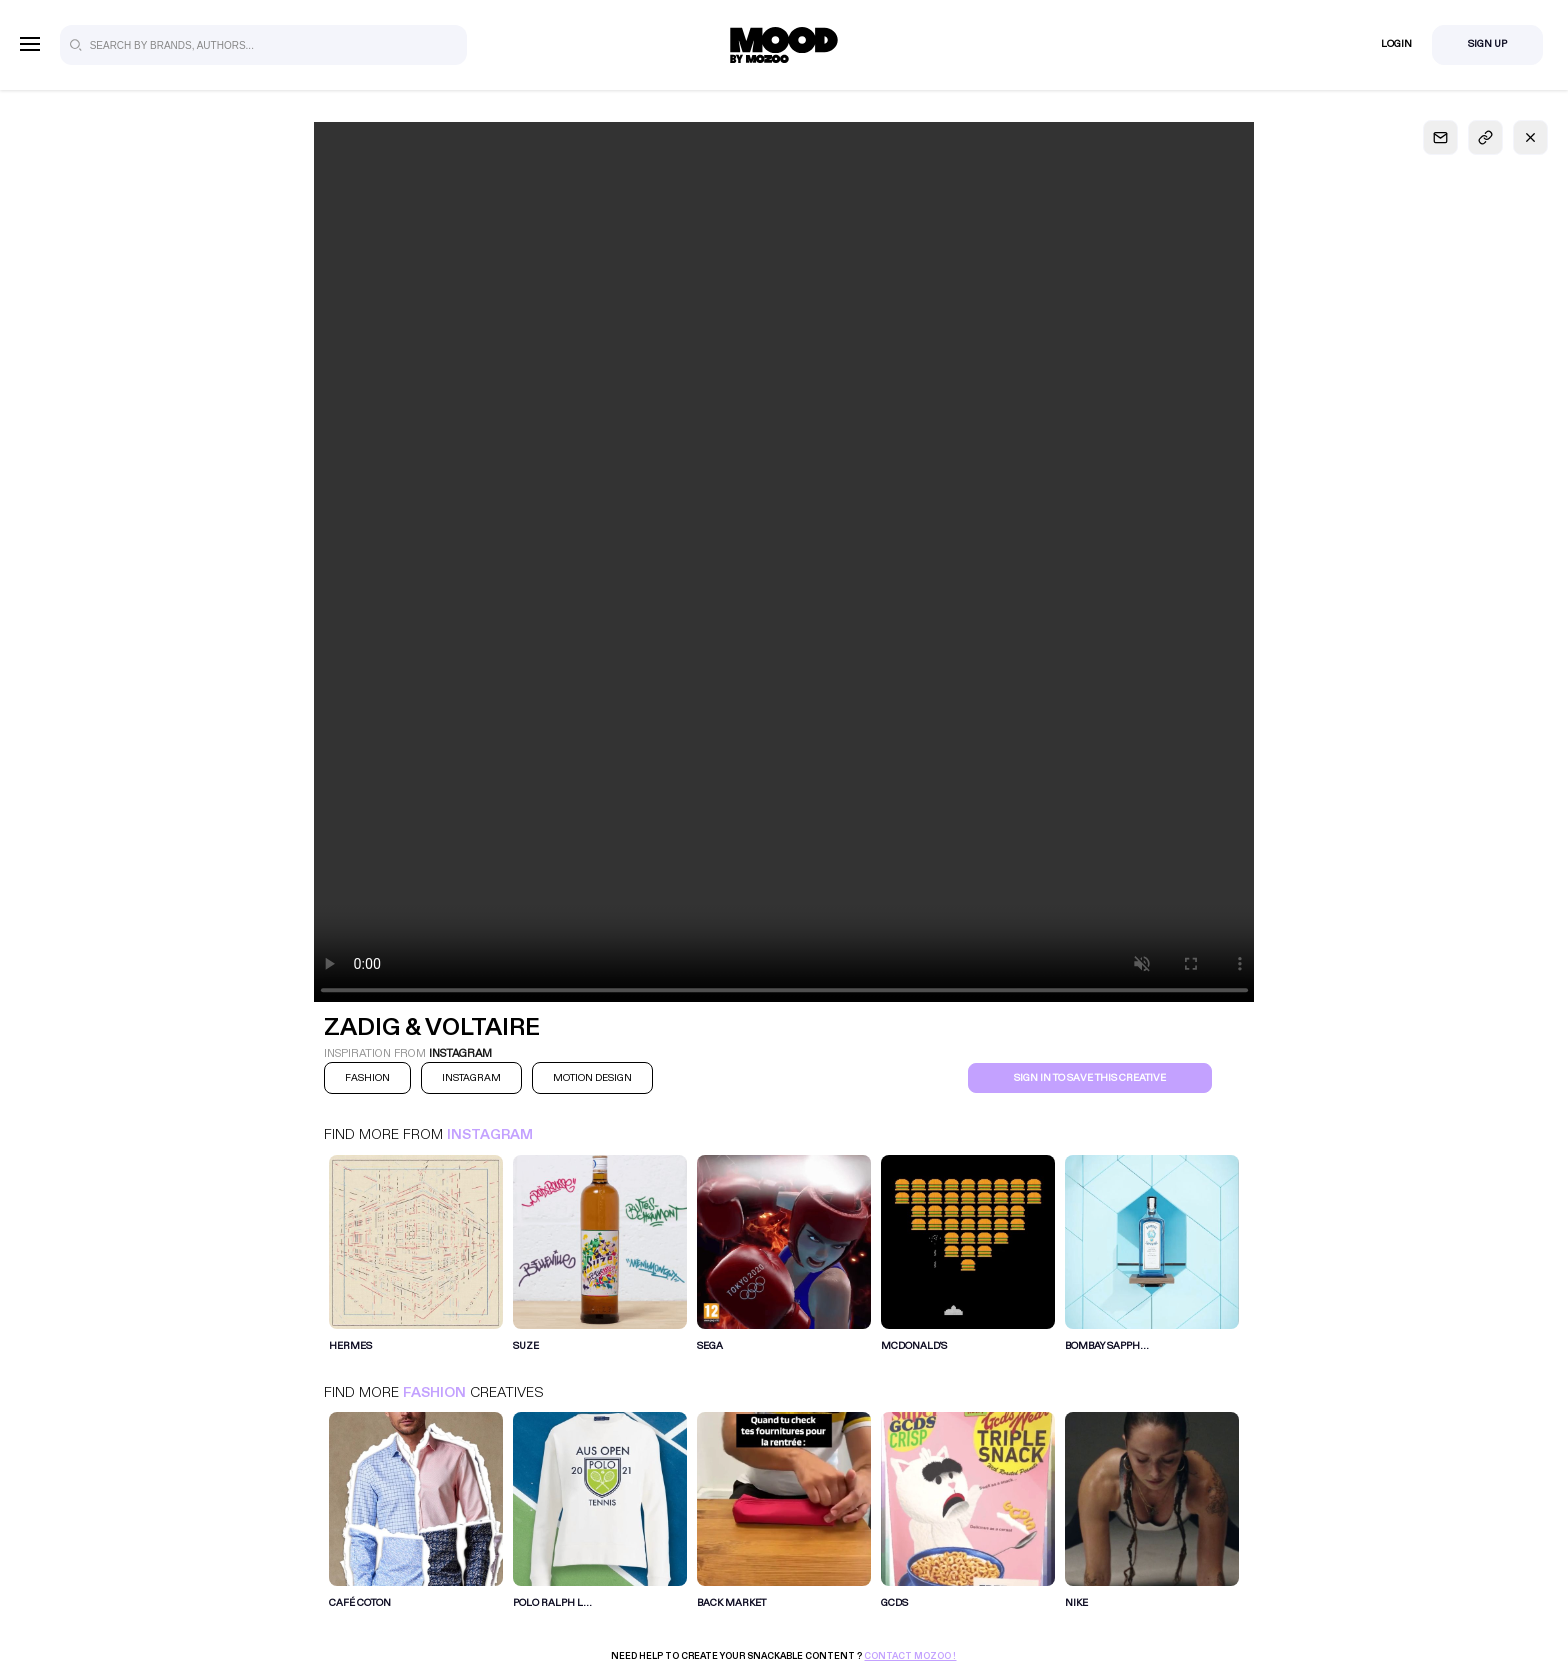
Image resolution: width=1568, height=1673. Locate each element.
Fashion (434, 1392)
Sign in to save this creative (1090, 1078)
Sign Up (1487, 44)
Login (1396, 44)
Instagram (490, 1134)
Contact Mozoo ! (910, 1656)
